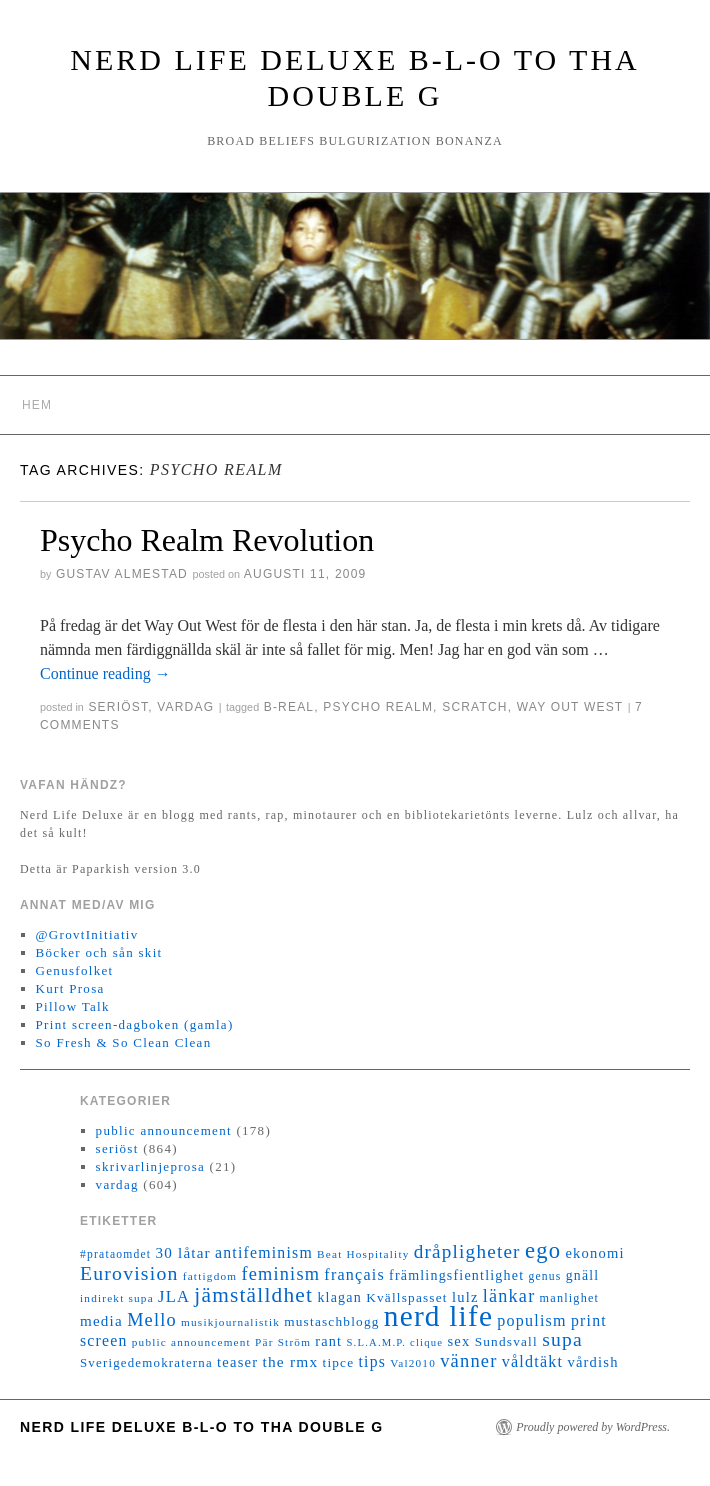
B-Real (289, 707)
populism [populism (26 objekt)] (531, 1320)
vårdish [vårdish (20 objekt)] (592, 1362)
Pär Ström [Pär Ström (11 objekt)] (283, 1342)
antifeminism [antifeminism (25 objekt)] (264, 1252)
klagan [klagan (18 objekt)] (339, 1297)
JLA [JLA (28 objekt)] (174, 1296)
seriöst (118, 707)
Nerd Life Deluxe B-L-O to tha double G (202, 1427)
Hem (37, 405)
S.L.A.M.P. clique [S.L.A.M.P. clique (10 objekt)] (394, 1342)
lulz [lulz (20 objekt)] (465, 1297)
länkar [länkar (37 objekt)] (509, 1296)
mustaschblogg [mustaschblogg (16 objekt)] (331, 1321)
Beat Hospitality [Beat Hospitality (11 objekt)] (363, 1254)
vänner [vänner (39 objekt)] (468, 1361)
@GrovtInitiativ (87, 934)
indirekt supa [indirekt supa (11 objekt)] (117, 1298)
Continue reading (105, 673)
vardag (185, 707)
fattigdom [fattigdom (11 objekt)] (210, 1276)
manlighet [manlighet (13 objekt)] (570, 1298)
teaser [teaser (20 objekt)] (237, 1362)
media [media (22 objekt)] (101, 1321)
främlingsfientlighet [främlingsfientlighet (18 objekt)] (456, 1275)
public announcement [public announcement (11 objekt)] (191, 1342)
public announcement (164, 1130)
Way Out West (570, 707)
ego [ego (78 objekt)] (543, 1250)
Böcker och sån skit (99, 952)
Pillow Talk (73, 1006)
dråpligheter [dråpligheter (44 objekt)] (467, 1251)
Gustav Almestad (122, 574)
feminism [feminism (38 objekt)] (280, 1274)
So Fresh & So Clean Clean (124, 1042)
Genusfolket (75, 970)
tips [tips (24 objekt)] (372, 1361)
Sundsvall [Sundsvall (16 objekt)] (506, 1341)
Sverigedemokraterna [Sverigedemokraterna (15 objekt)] (146, 1363)
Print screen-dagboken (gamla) (135, 1024)
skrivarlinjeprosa (150, 1166)
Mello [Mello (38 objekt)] (152, 1320)
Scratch (475, 707)
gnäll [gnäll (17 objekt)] (582, 1275)
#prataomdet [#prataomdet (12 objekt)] (115, 1254)
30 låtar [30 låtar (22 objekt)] (183, 1253)
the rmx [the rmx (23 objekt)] (290, 1361)
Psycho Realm (378, 707)
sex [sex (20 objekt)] (458, 1341)
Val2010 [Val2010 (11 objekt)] (413, 1363)
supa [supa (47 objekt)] (562, 1339)
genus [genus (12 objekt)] (544, 1276)
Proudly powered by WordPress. (593, 1427)
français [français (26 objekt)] (354, 1274)
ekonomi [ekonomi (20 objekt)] (594, 1253)
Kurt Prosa (70, 988)
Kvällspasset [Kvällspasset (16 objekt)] (407, 1297)
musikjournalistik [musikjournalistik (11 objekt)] (230, 1322)
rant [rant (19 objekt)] (328, 1341)
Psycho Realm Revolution (207, 540)
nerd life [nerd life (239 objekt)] (438, 1316)
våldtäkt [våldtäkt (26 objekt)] (532, 1361)
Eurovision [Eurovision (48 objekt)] (129, 1273)
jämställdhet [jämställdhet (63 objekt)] (253, 1295)
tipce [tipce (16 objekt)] (338, 1362)
